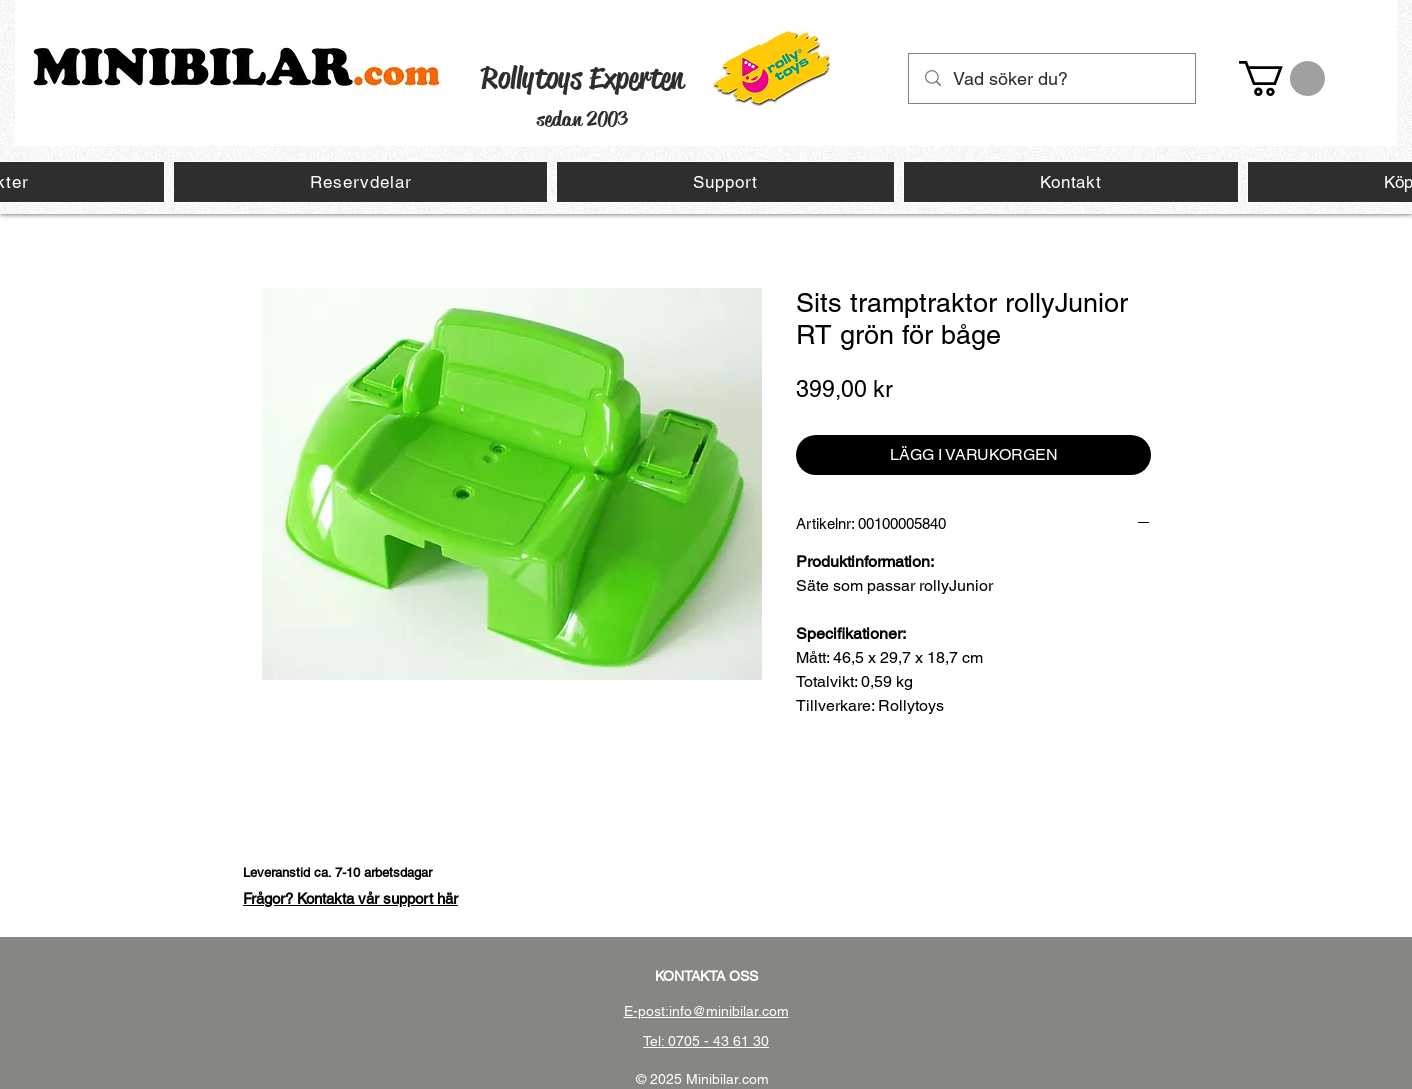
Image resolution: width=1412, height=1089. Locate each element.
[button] (1282, 78)
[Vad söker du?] (1053, 78)
